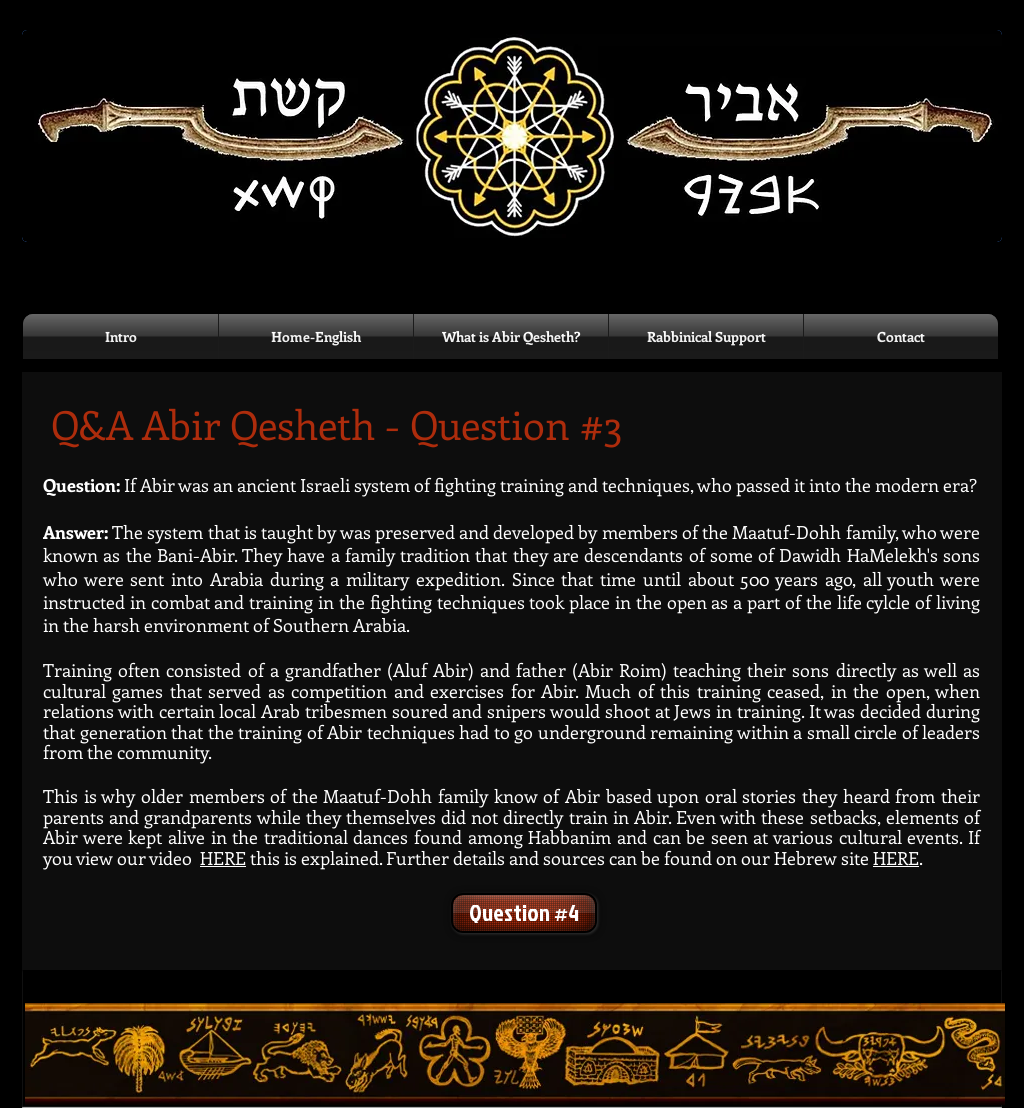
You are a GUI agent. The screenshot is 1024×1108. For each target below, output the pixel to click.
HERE (896, 858)
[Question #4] (524, 913)
